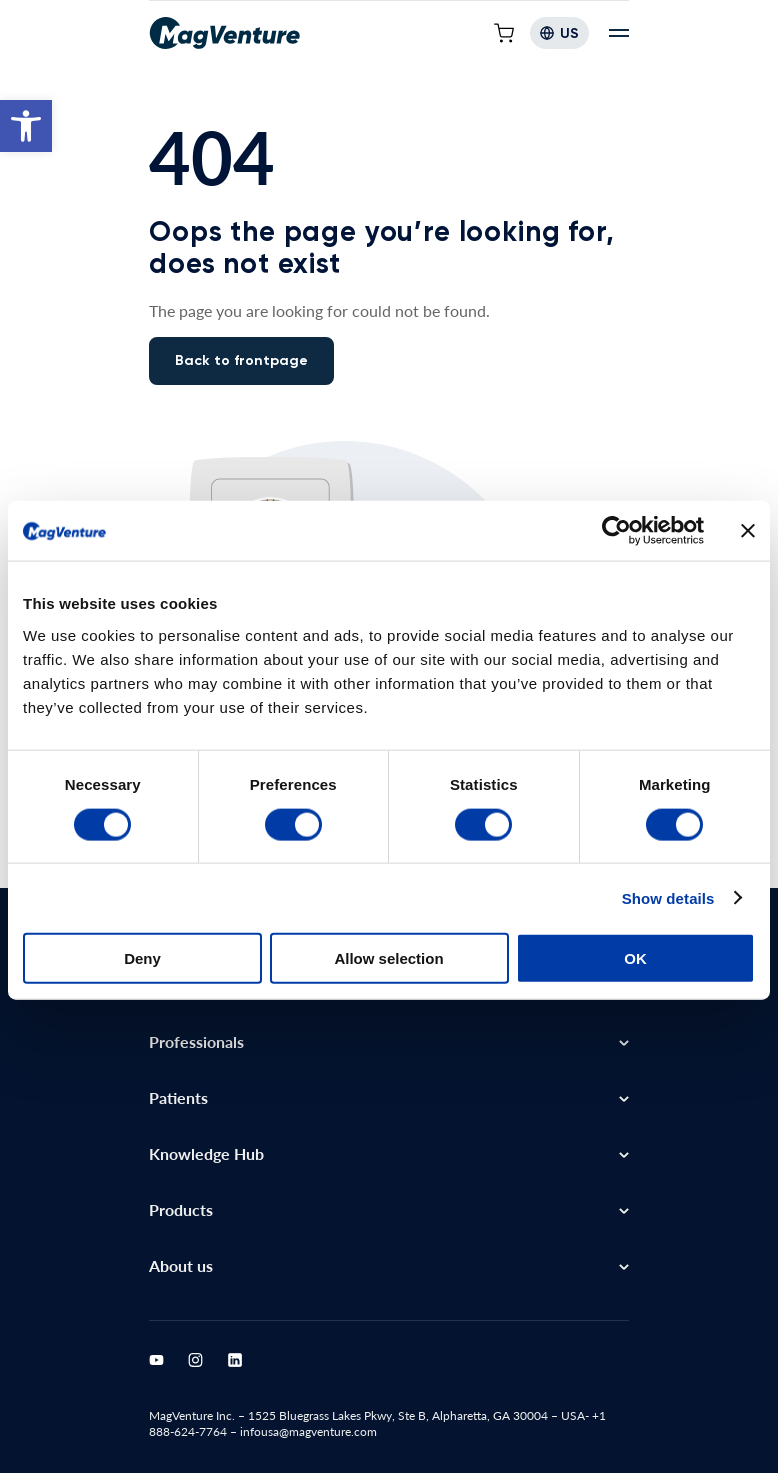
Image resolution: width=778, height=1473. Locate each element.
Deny (142, 944)
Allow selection (388, 944)
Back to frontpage (241, 360)
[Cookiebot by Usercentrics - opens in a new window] (616, 517)
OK (635, 944)
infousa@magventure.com (308, 1431)
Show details (668, 883)
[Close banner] (748, 517)
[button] (26, 126)
